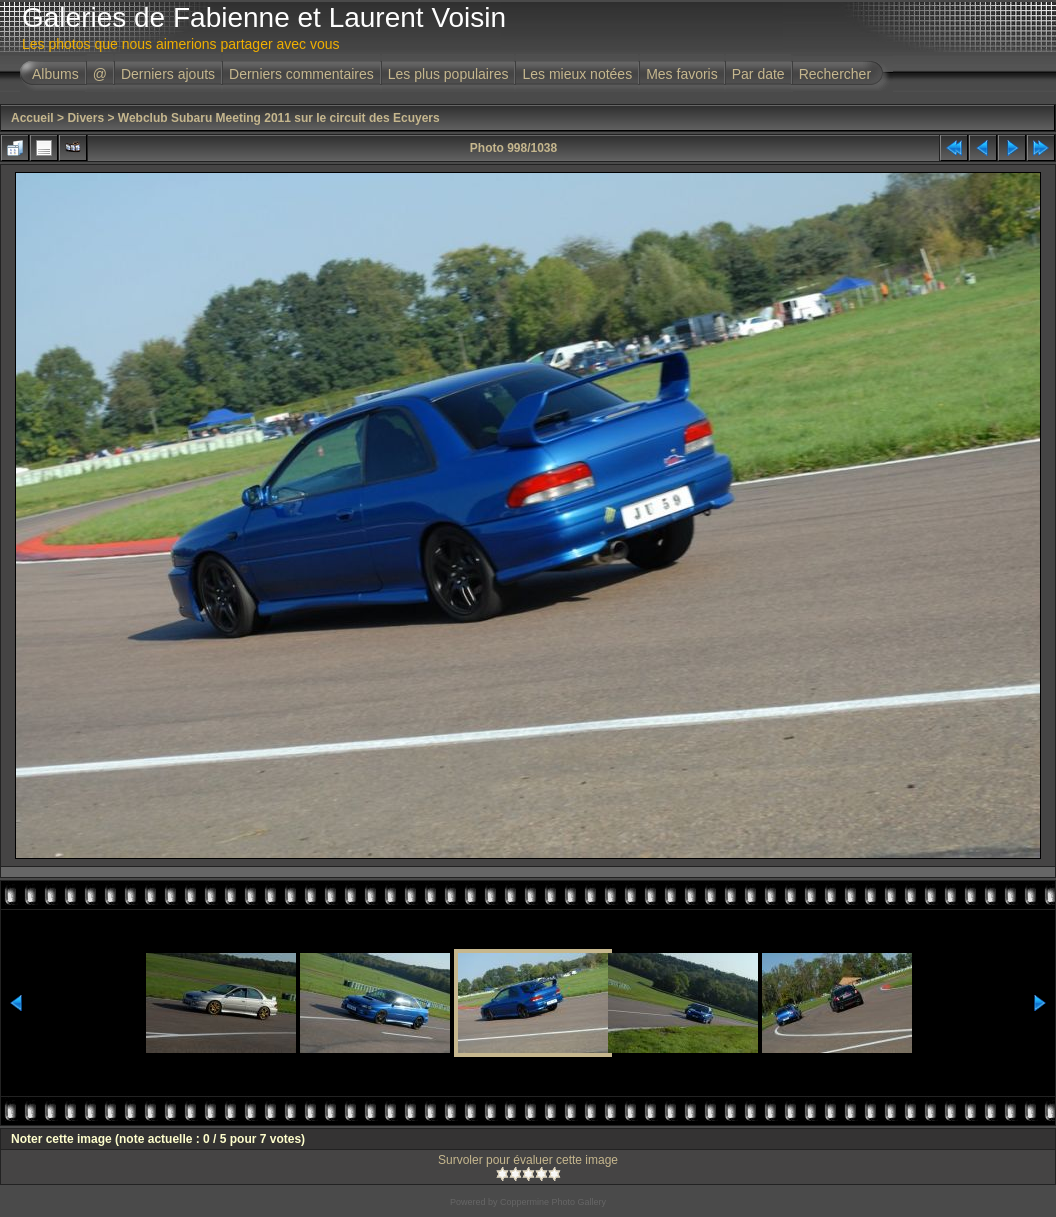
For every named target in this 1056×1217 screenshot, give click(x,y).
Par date (758, 74)
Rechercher (835, 74)
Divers (85, 118)
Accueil (32, 118)
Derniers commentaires (301, 74)
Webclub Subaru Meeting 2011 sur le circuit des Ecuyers (279, 118)
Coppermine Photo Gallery (553, 1202)
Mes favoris (682, 74)
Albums (55, 74)
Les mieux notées (577, 74)
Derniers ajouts (168, 74)
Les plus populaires (448, 74)
